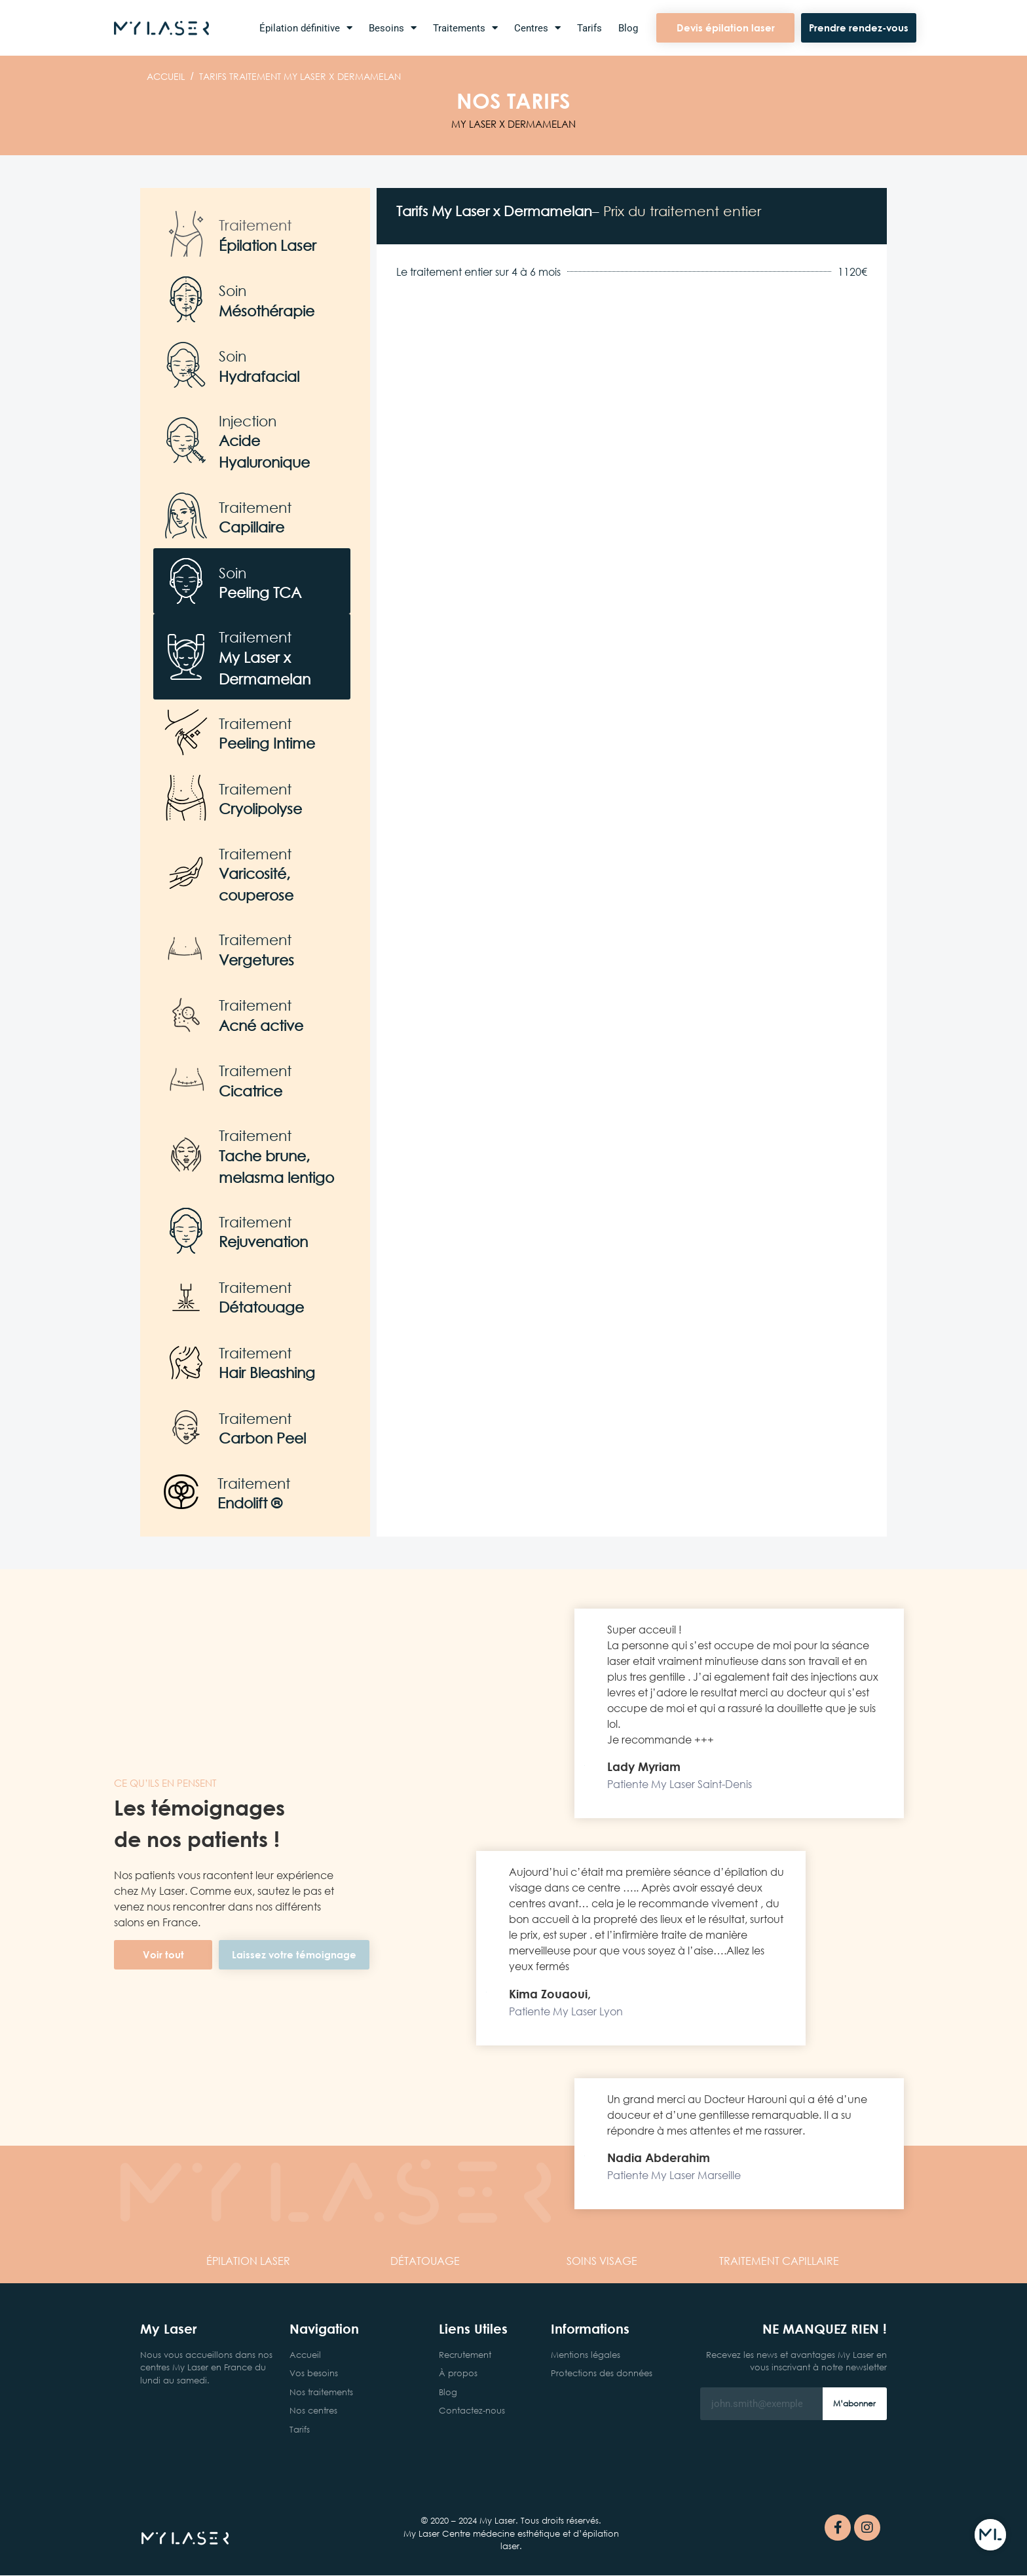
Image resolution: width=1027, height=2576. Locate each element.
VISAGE (602, 2261)
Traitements (465, 28)
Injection (247, 421)
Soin (232, 290)
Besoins (393, 28)
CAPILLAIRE (779, 2261)
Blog (628, 28)
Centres (537, 28)
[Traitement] (186, 234)
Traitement (255, 225)
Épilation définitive (305, 28)
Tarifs (589, 28)
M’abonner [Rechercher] (854, 2403)
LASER (248, 2261)
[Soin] (186, 299)
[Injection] (186, 440)
